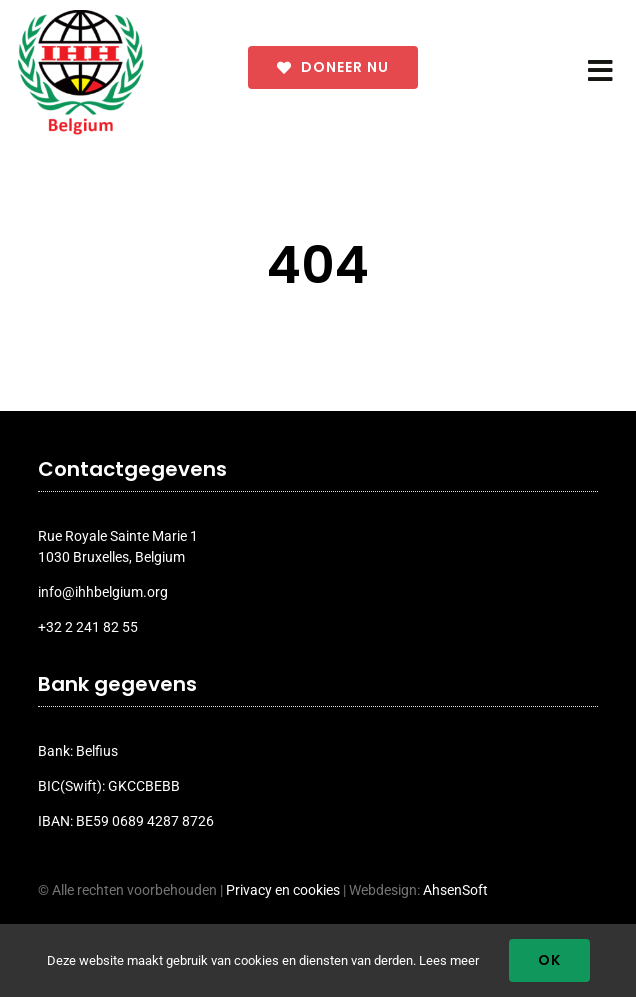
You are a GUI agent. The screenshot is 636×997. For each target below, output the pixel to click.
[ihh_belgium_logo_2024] (81, 17)
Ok (549, 960)
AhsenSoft (455, 890)
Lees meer (449, 960)
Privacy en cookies (283, 890)
